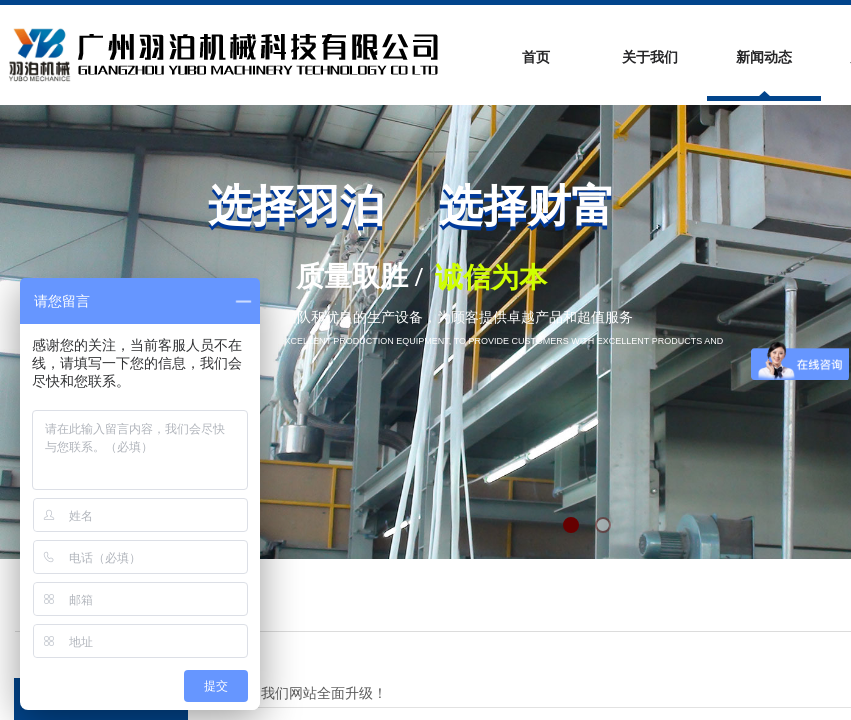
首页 (536, 57)
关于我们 (650, 57)
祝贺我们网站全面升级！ (310, 693)
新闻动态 (764, 57)
